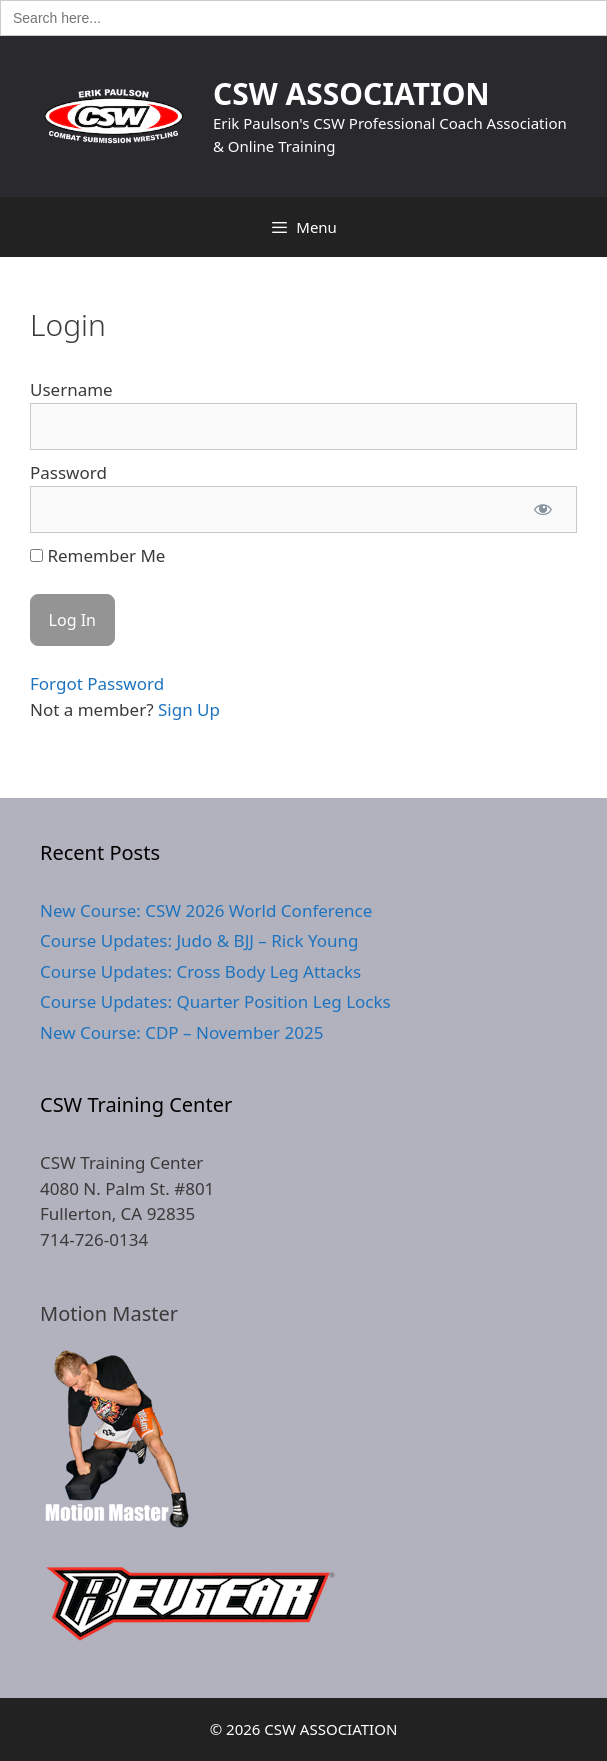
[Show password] (543, 510)
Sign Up (189, 709)
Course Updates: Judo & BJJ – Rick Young (199, 940)
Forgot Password (97, 683)
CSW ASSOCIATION (351, 93)
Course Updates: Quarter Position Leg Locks (215, 1001)
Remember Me (97, 555)
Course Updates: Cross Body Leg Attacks (200, 971)
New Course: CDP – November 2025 (181, 1032)
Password (68, 472)
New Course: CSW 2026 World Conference (206, 910)
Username (71, 389)
